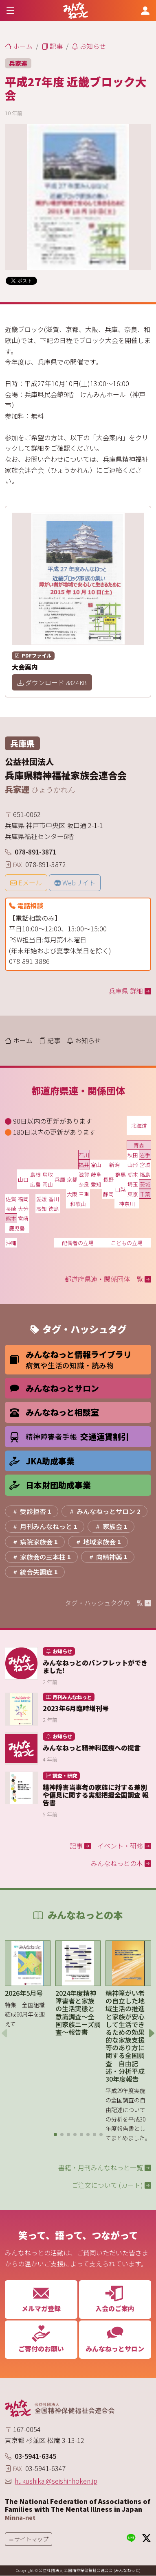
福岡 (23, 1199)
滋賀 (84, 1174)
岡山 (47, 1184)
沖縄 (11, 1243)
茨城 (145, 1184)
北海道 (139, 1126)
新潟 (114, 1165)
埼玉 (132, 1184)
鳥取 (47, 1174)
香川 (53, 1199)
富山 (96, 1165)
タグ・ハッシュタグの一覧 (108, 1603)
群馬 (120, 1174)
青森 (139, 1145)
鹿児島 (17, 1228)
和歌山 (78, 1204)
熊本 (11, 1218)
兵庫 (60, 1179)
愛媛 (41, 1199)
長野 (108, 1179)
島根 (35, 1174)
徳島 (53, 1209)
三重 (84, 1194)
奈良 (84, 1184)
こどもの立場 (127, 1243)
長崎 (11, 1209)
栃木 (132, 1174)
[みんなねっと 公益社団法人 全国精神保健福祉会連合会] (75, 10)
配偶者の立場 (78, 1243)
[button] (55, 2134)
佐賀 (11, 1199)
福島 (145, 1174)
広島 (35, 1184)
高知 (41, 1209)
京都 (72, 1179)
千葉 (145, 1194)
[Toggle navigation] (10, 10)
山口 (23, 1179)
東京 (132, 1194)
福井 (84, 1165)
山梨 (120, 1189)
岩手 (145, 1155)
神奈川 (127, 1204)
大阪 (72, 1194)
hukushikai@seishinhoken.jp (56, 2481)
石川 (84, 1155)
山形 (132, 1165)
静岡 (108, 1194)
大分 (23, 1209)
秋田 (132, 1155)
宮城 (145, 1165)
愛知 (96, 1184)
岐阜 (96, 1174)
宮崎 (23, 1218)
